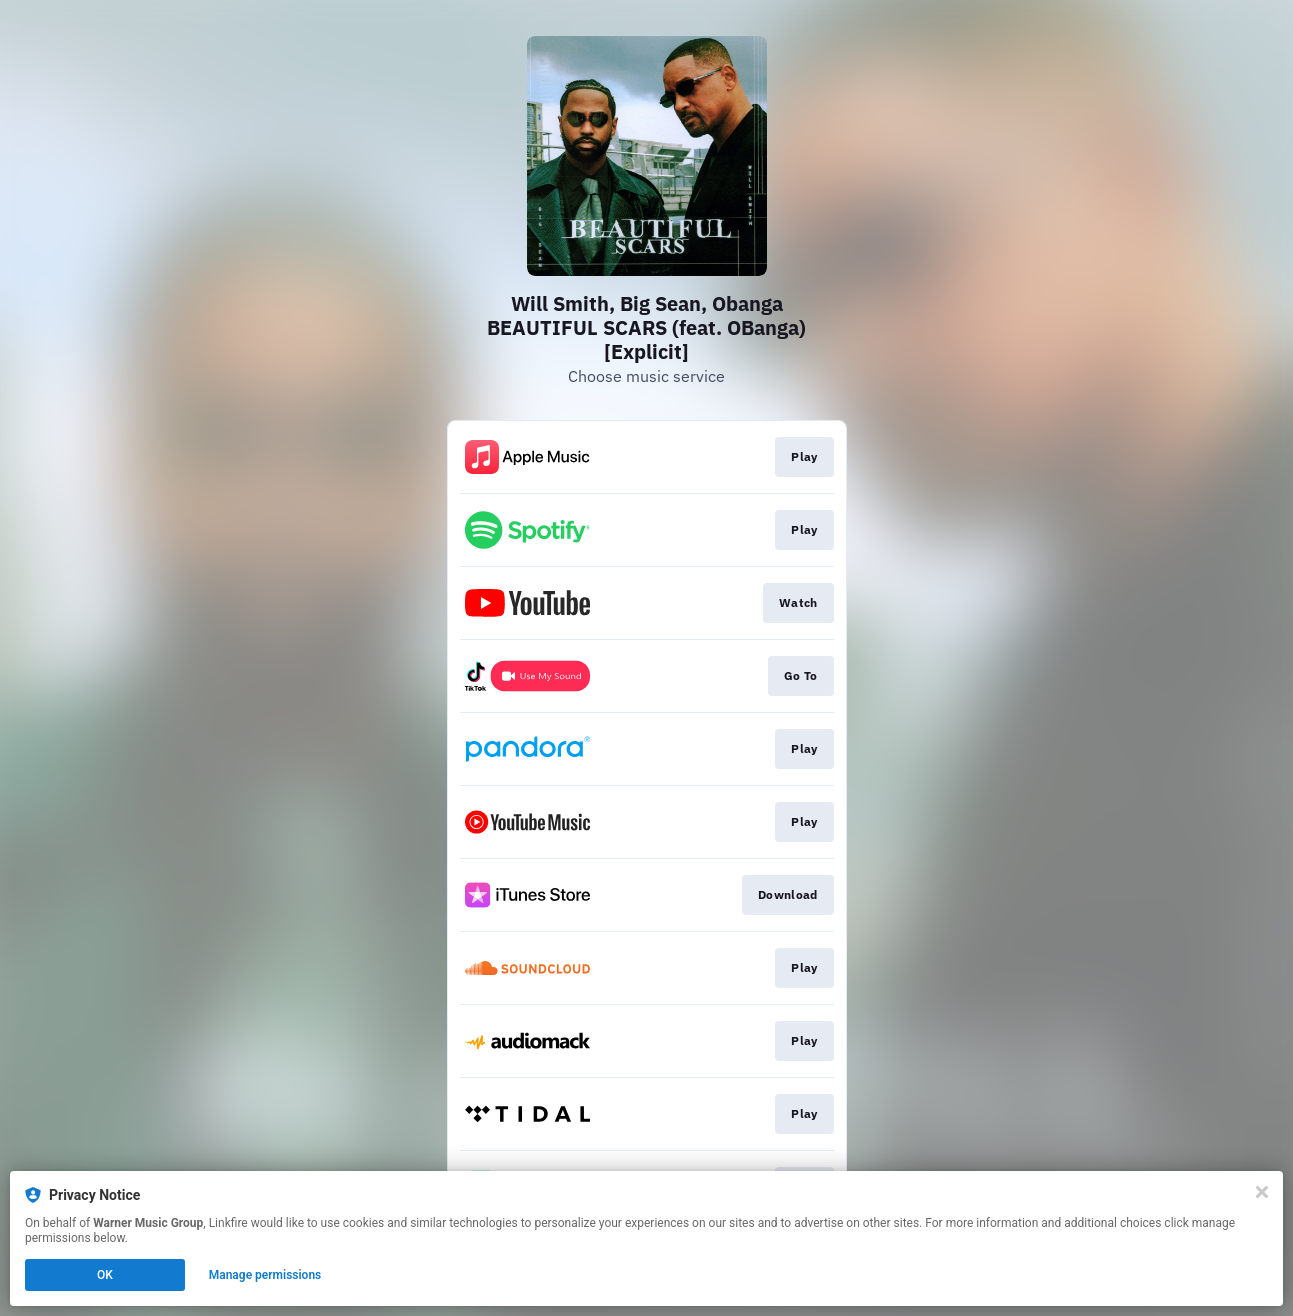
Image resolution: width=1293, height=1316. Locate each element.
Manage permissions (265, 1275)
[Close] (1262, 1192)
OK (105, 1275)
